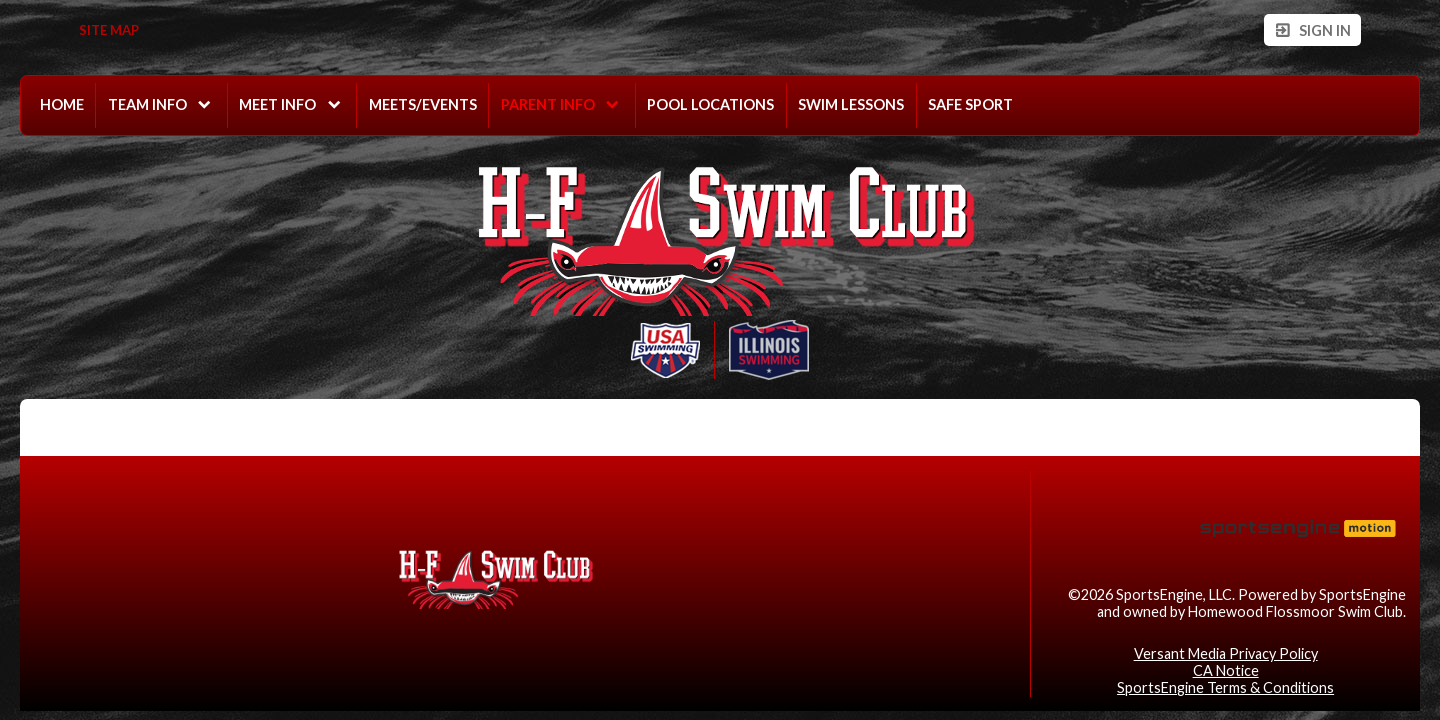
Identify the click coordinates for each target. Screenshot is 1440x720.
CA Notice (1226, 670)
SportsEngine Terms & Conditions (1225, 687)
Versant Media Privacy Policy (1226, 653)
